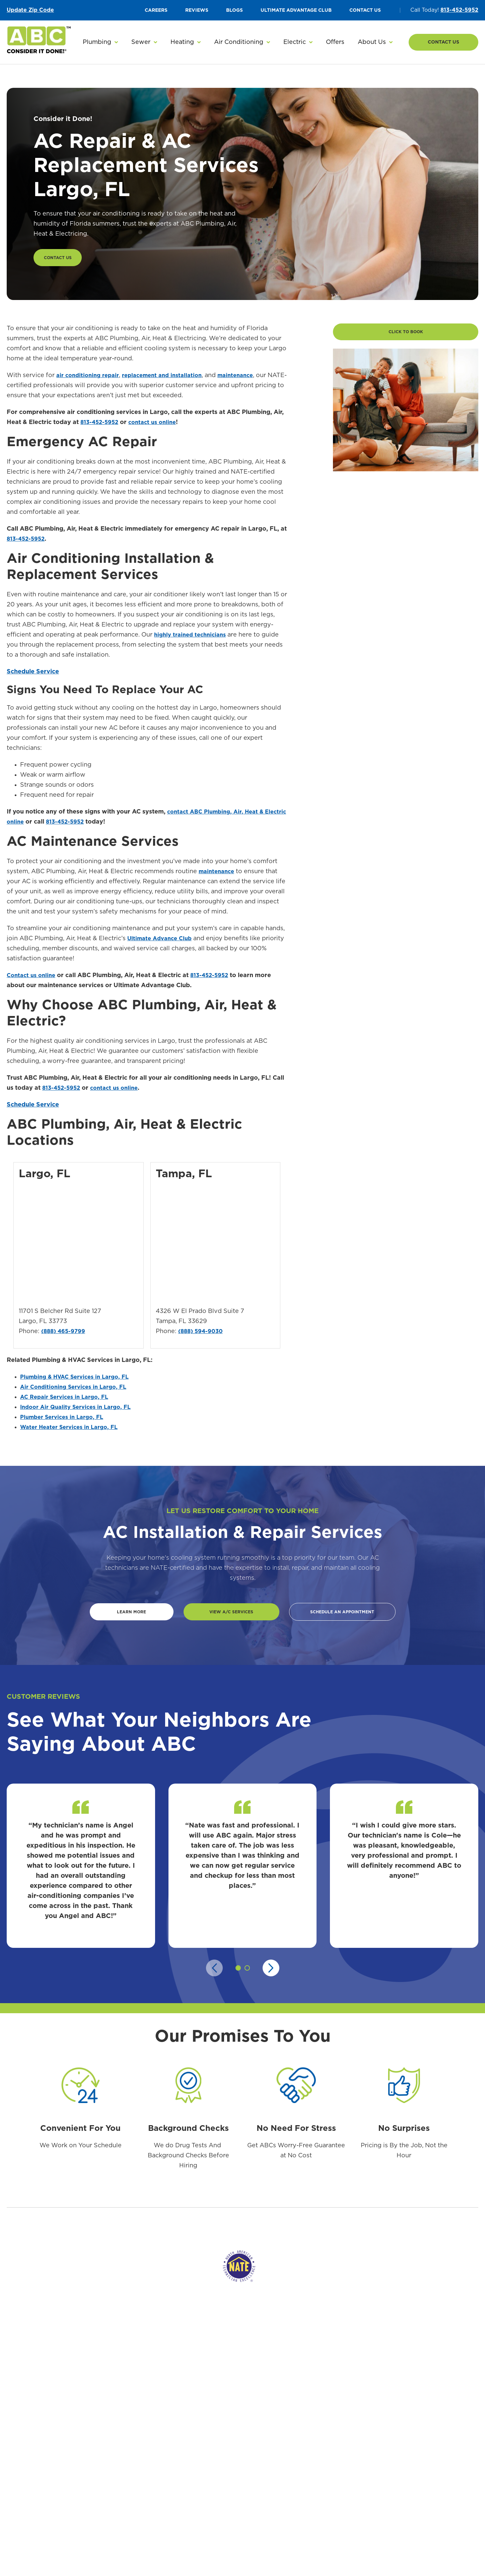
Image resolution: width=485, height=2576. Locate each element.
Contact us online (33, 978)
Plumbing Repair (153, 2457)
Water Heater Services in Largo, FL (73, 1431)
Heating (284, 2428)
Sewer (351, 2428)
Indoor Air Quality (225, 2504)
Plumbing (147, 2428)
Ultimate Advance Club (162, 942)
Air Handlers (218, 2492)
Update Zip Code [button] (30, 10)
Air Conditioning (227, 2428)
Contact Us (443, 42)
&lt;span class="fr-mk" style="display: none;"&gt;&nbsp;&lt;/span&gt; (214, 1248)
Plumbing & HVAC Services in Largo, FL (79, 1380)
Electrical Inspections (437, 2477)
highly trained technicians (192, 638)
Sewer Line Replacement (372, 2445)
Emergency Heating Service (306, 2445)
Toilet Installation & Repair (165, 2539)
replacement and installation (170, 378)
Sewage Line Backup (367, 2457)
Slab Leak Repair (154, 2562)
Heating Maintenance (298, 2468)
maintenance (248, 378)
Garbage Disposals (156, 2551)
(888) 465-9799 (65, 1335)
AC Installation (221, 2457)
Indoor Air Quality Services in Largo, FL (80, 1410)
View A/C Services (223, 1616)
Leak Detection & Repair (163, 2504)
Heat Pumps (218, 2480)
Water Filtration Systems (163, 2492)
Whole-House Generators (442, 2489)
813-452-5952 (459, 10)
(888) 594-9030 (202, 1335)
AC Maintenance (223, 2468)
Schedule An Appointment (342, 1616)
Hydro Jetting (359, 2509)
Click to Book (405, 336)
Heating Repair (291, 2480)
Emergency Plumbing (159, 2445)
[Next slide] (271, 1974)
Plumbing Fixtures (155, 2527)
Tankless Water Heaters (162, 2480)
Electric (422, 2428)
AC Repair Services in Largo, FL (68, 1400)
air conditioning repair (90, 378)
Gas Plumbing (150, 2515)
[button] (100, 42)
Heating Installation (296, 2457)
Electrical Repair (431, 2445)
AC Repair (215, 2445)
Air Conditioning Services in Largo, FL (77, 1390)
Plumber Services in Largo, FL (65, 1421)
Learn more (124, 1616)
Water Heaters (151, 2468)
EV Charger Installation (439, 2500)
